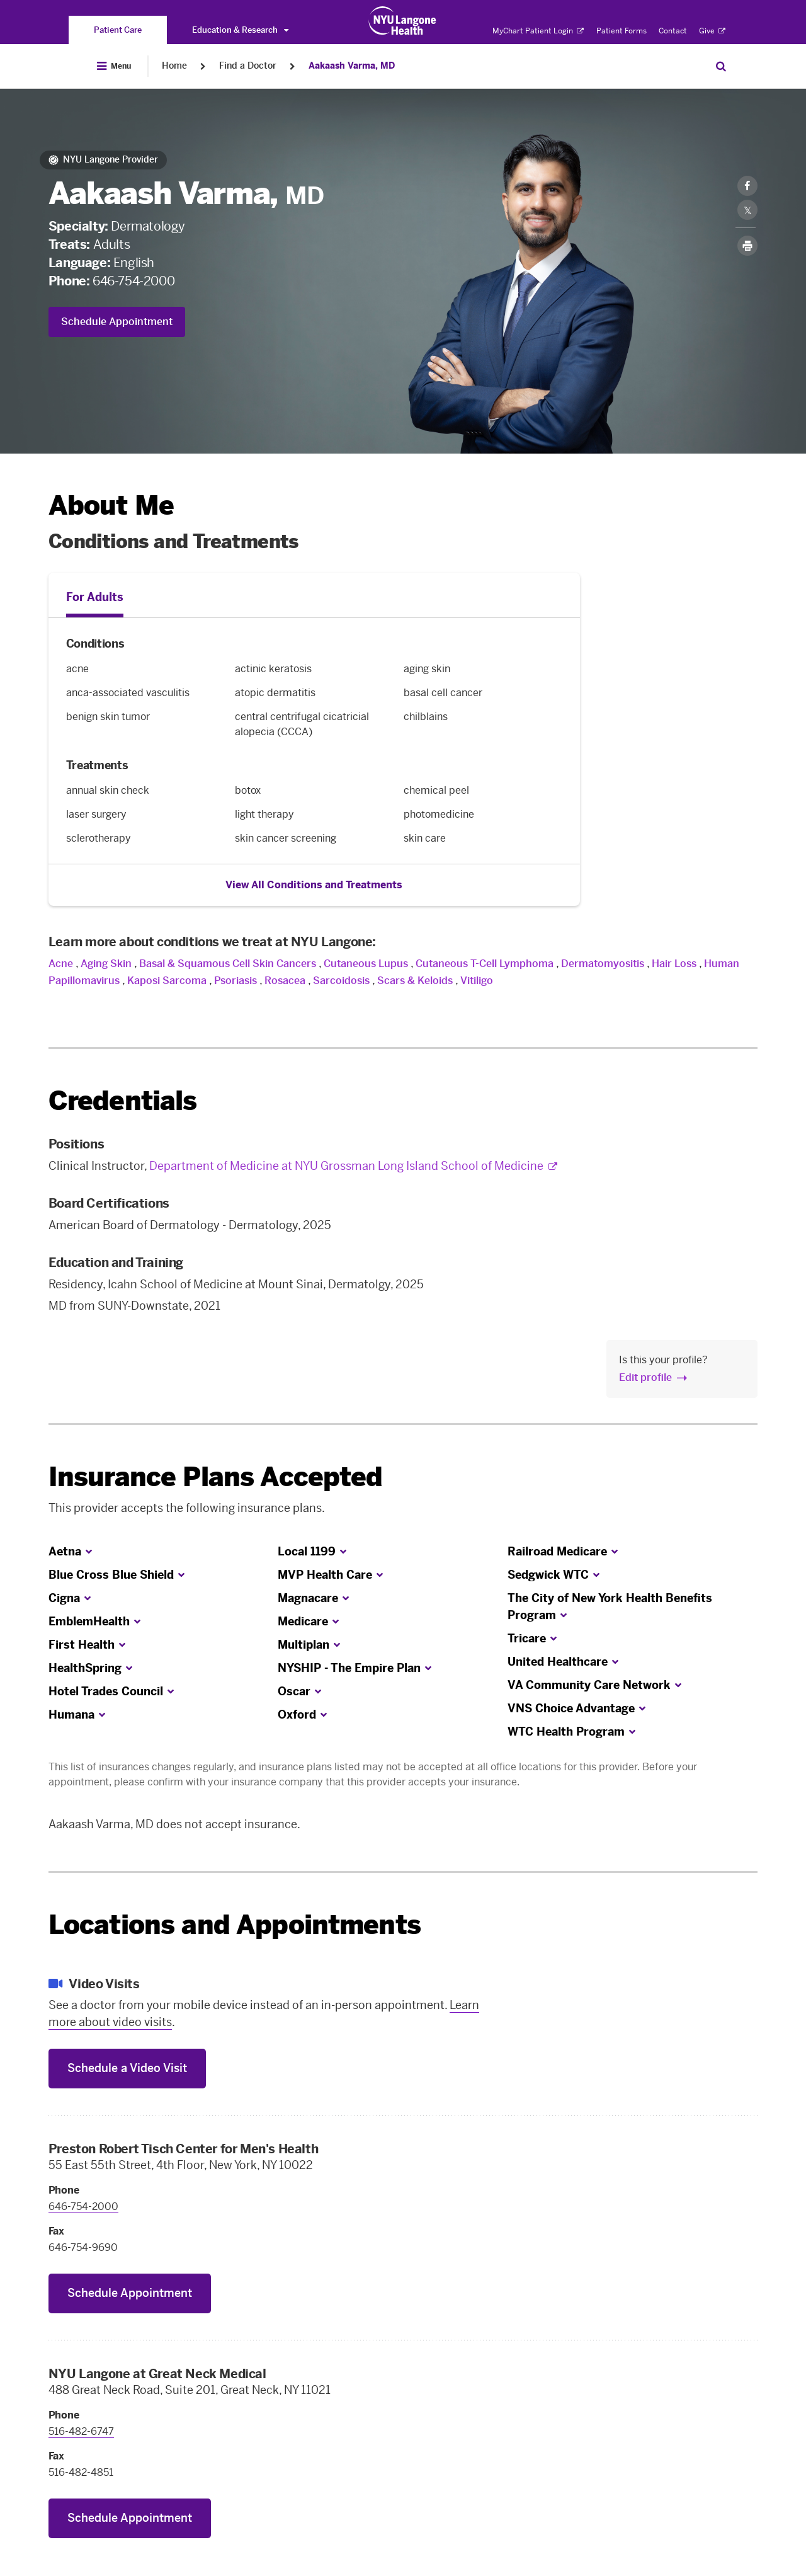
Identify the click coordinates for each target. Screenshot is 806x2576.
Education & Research (240, 30)
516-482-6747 (81, 2431)
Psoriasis (235, 981)
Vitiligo (476, 981)
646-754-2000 (133, 281)
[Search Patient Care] (721, 66)
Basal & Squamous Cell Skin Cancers (227, 964)
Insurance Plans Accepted (215, 1477)
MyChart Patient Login (538, 30)
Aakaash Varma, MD (352, 65)
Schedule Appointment (117, 322)
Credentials (122, 1101)
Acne (60, 964)
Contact (673, 30)
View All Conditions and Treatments (313, 885)
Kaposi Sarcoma (167, 981)
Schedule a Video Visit (127, 2068)
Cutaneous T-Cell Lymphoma (484, 964)
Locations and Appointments (234, 1925)
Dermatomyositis (602, 964)
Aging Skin (106, 964)
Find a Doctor (247, 65)
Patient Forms (621, 30)
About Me (111, 505)
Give (712, 30)
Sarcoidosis (341, 981)
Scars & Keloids (415, 981)
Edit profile (645, 1377)
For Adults (94, 597)
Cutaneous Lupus (366, 964)
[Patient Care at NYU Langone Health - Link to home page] (402, 20)
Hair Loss (674, 964)
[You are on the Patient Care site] (118, 30)
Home (174, 65)
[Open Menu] (114, 66)
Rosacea (284, 981)
